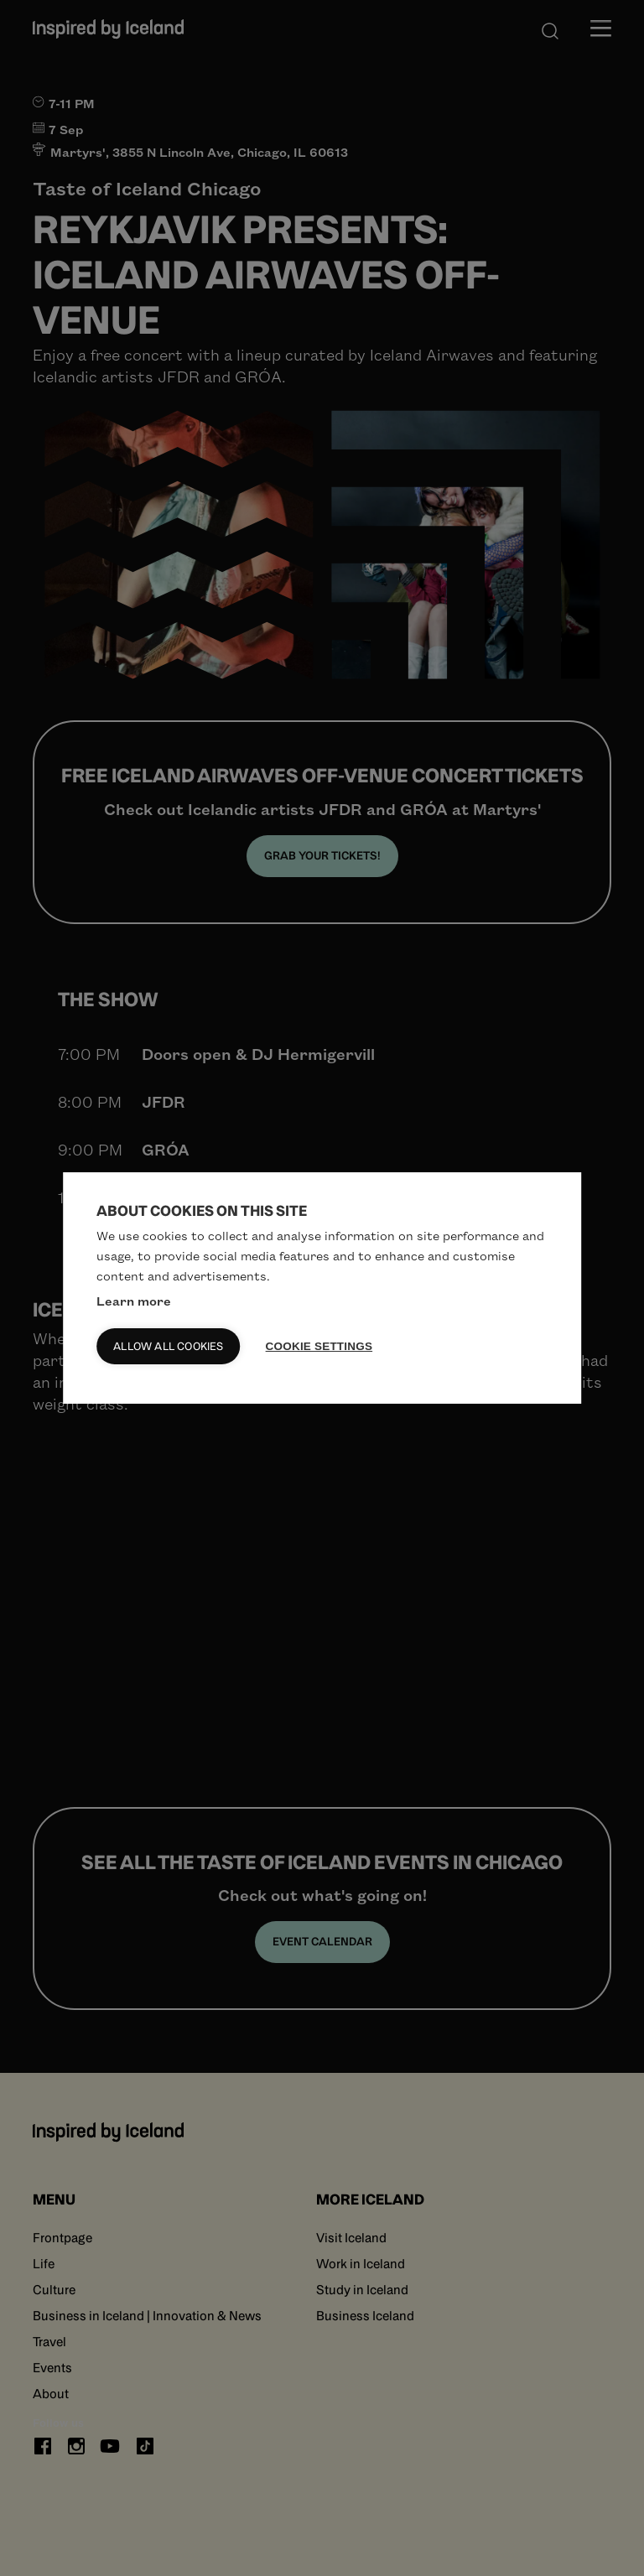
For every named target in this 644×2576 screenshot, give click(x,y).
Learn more (133, 1300)
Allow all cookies (168, 1346)
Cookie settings (319, 1346)
